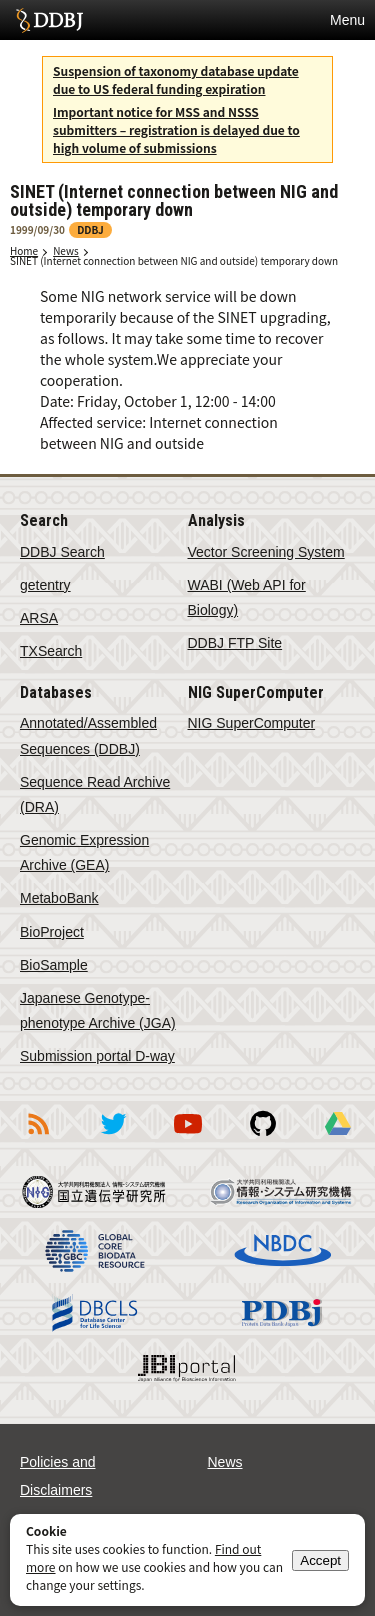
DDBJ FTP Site (235, 643)
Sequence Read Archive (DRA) (95, 794)
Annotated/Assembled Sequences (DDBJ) (88, 735)
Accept (320, 1560)
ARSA (39, 618)
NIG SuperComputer (252, 723)
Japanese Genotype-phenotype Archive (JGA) (98, 1010)
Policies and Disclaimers (58, 1476)
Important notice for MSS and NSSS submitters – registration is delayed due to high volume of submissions (176, 129)
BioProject (52, 932)
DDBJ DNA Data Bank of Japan (49, 20)
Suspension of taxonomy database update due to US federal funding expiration (176, 79)
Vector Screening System (266, 552)
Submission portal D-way (97, 1056)
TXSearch (51, 651)
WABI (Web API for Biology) (247, 597)
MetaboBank (59, 898)
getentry (45, 585)
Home (24, 250)
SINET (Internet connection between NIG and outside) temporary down (174, 260)
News (66, 250)
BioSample (54, 965)
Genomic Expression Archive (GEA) (84, 852)
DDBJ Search (62, 552)
